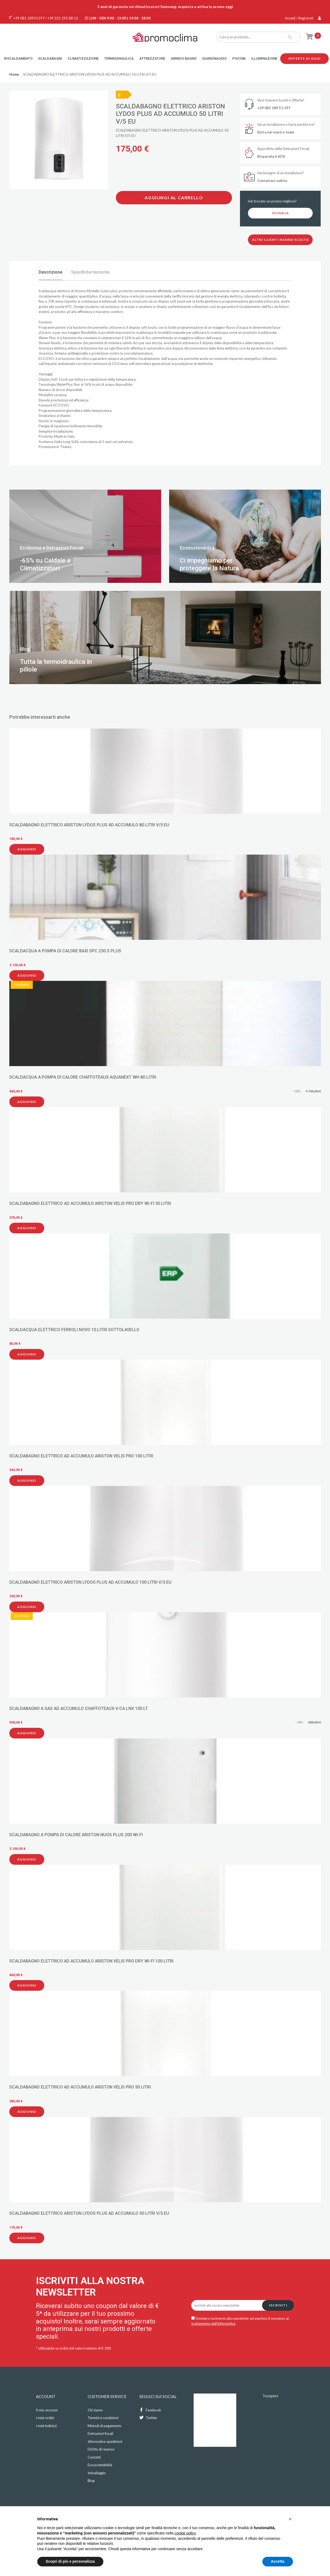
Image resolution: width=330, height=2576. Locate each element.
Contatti (94, 2457)
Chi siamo (95, 2410)
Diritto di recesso (101, 2449)
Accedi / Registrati (303, 18)
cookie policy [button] (184, 2533)
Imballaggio (97, 2473)
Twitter (148, 2417)
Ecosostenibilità (100, 2465)
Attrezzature (152, 58)
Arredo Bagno (184, 58)
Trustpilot (270, 2396)
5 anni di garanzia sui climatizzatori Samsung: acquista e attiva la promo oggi (165, 6)
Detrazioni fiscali (100, 2433)
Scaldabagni (50, 58)
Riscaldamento (18, 58)
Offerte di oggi (304, 58)
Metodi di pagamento (104, 2426)
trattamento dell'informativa (213, 2323)
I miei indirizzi (46, 2426)
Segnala (280, 213)
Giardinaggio (214, 58)
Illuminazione (264, 58)
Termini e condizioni (103, 2418)
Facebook (150, 2410)
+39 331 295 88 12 (62, 18)
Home (14, 74)
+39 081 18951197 (28, 18)
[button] (290, 2519)
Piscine (239, 58)
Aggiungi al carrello (174, 197)
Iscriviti (278, 2305)
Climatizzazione (83, 58)
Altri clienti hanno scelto (280, 240)
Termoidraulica (119, 58)
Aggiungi (26, 849)
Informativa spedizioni (105, 2441)
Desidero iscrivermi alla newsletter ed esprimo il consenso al (240, 2321)
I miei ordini (45, 2418)
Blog (91, 2481)
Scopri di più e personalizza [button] (70, 2561)
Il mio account (47, 2410)
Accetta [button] (277, 2561)
